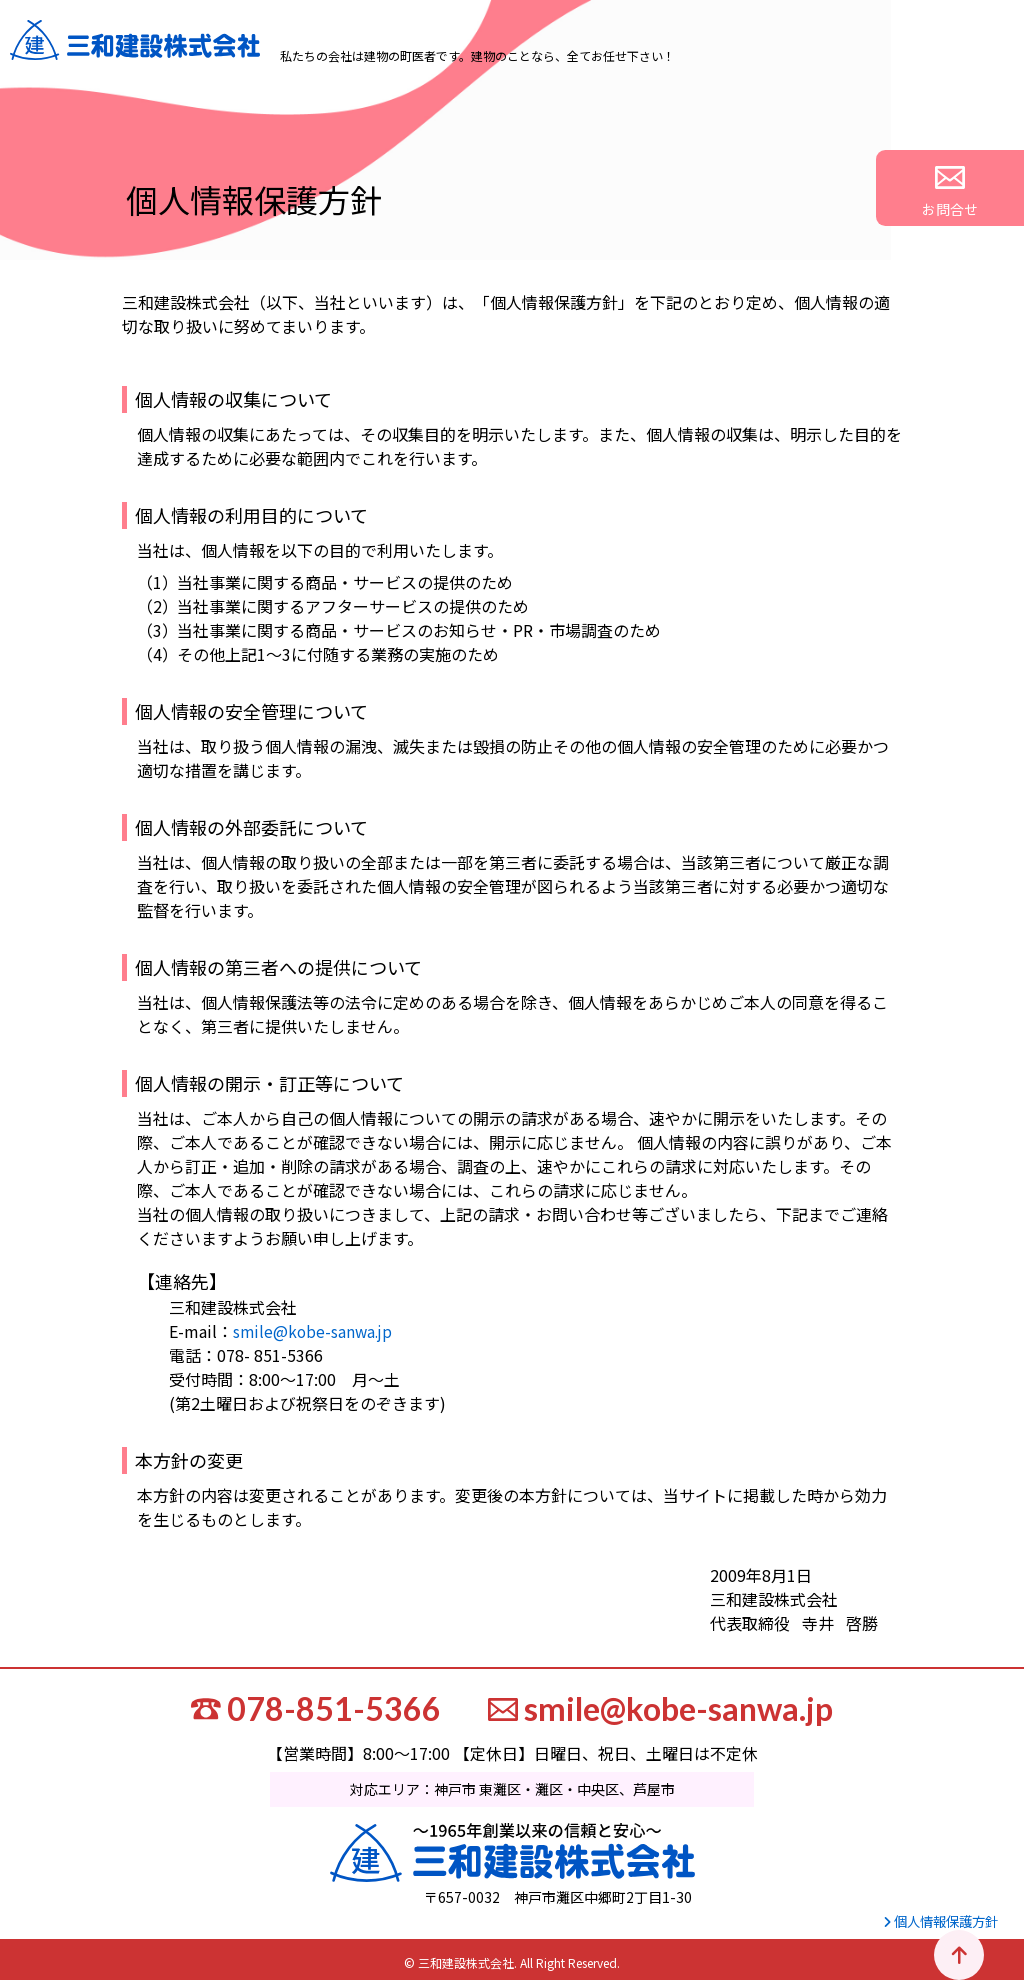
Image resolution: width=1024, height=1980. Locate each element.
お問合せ (986, 192)
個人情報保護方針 (936, 1918)
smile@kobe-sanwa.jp (315, 1331)
